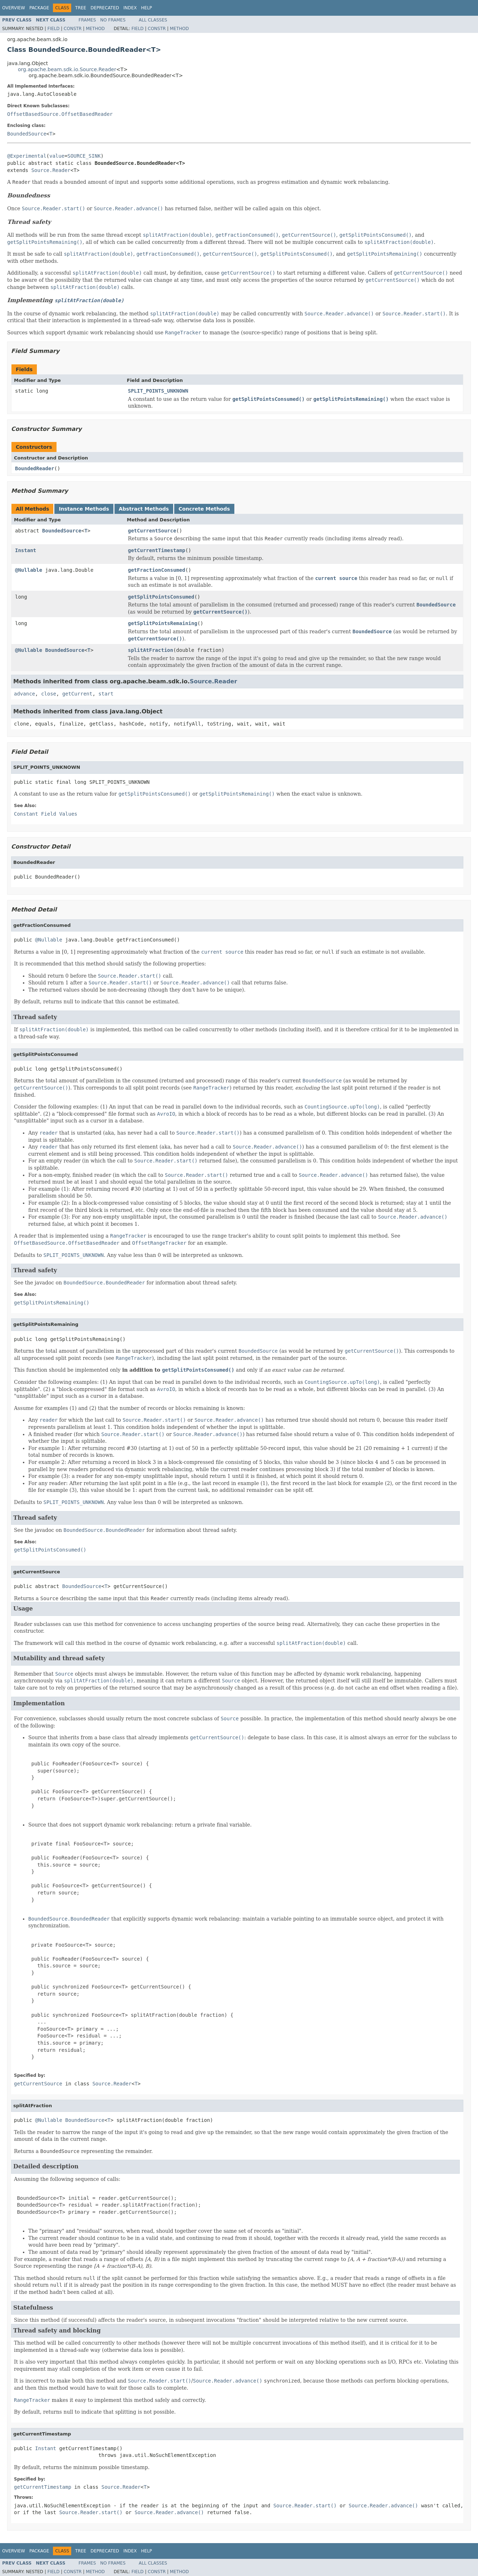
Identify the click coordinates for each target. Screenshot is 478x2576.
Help (146, 7)
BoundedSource (27, 134)
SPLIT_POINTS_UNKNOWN (158, 391)
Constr (73, 28)
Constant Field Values (45, 814)
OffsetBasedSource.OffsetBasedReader (60, 114)
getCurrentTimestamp (156, 550)
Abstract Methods (144, 509)
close (48, 694)
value (56, 156)
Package (39, 7)
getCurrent (77, 694)
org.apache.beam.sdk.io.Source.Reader (67, 69)
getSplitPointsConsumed (161, 597)
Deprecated (105, 7)
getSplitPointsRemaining (162, 623)
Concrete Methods (204, 509)
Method (95, 28)
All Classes (153, 20)
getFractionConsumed (156, 570)
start (105, 694)
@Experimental (27, 156)
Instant (25, 550)
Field (53, 28)
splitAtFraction (150, 650)
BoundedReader (34, 468)
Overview (13, 7)
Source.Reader (50, 170)
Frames (87, 20)
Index (130, 7)
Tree (80, 7)
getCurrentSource (152, 531)
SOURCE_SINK (84, 156)
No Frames (113, 20)
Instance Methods (84, 509)
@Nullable (28, 570)
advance (24, 694)
